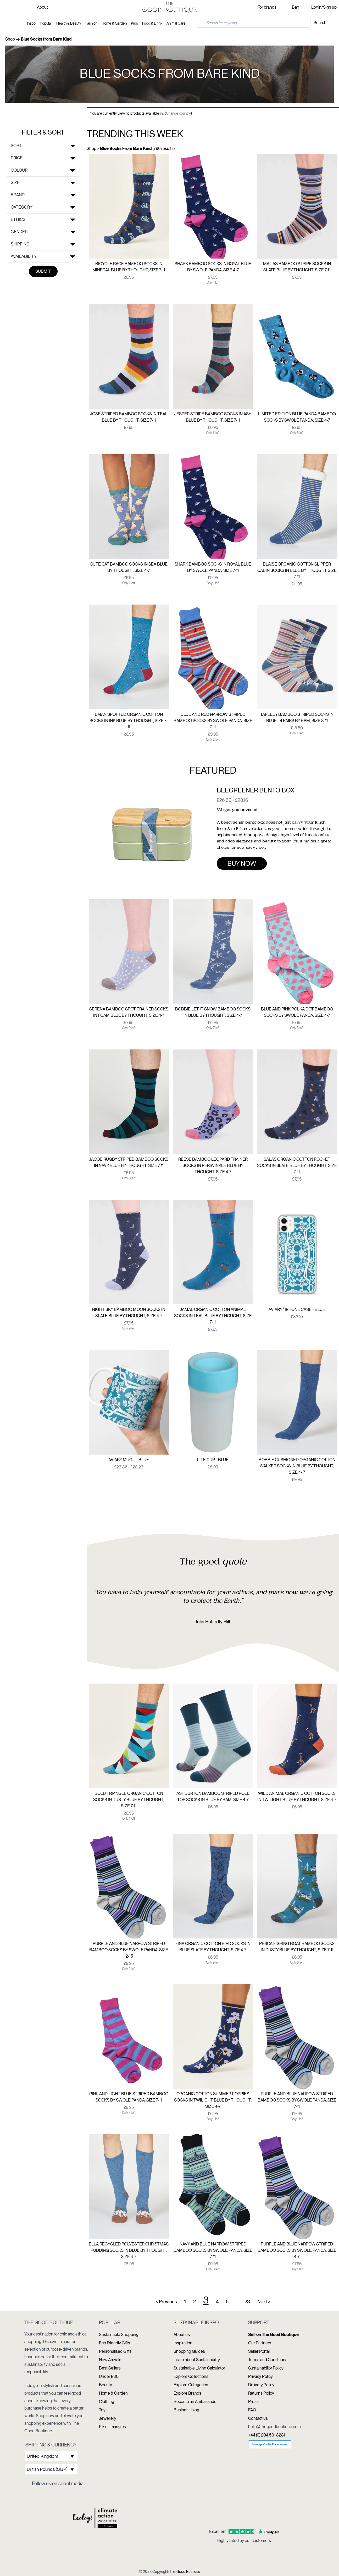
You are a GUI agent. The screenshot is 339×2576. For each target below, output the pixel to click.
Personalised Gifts (115, 2351)
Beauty (105, 2384)
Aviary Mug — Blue (128, 1459)
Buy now (241, 863)
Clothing (106, 2401)
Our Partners (259, 2342)
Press (253, 2401)
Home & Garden (114, 23)
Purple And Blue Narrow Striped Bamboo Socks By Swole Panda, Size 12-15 (128, 1950)
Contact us (258, 2418)
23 (247, 2301)
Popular (46, 23)
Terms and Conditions (267, 2359)
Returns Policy (261, 2393)
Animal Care (176, 23)
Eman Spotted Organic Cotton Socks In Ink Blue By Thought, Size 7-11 (129, 720)
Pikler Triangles (112, 2426)
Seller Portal (259, 2351)
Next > (263, 2301)
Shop (10, 39)
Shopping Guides (189, 2351)
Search (320, 22)
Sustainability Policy (266, 2368)
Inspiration (183, 2342)
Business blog (186, 2409)
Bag (295, 7)
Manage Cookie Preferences (269, 2444)
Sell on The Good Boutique (273, 2334)
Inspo (31, 23)
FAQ (252, 2409)
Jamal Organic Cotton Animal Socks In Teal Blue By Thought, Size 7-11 (213, 1316)
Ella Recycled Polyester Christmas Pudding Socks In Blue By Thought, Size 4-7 (129, 2250)
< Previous (166, 2301)
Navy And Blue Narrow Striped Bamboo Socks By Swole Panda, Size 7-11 (213, 2250)
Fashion (91, 23)
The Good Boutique (185, 2571)
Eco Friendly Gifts (114, 2342)
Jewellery (107, 2418)
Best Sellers (110, 2368)
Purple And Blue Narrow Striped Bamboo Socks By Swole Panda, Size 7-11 (297, 2100)
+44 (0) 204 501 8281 (266, 2435)
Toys (103, 2409)
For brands (266, 7)
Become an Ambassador (196, 2401)
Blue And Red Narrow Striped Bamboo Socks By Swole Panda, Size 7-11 (213, 720)
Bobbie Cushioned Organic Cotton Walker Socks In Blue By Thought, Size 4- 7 (297, 1466)
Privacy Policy (260, 2376)
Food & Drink (152, 23)
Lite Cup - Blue (213, 1459)
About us (182, 2334)
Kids (134, 23)
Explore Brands (187, 2393)
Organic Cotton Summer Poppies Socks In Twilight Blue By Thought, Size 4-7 (213, 2100)
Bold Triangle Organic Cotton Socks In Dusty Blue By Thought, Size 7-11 (128, 1799)
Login (316, 7)
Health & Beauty (68, 23)
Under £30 (109, 2376)
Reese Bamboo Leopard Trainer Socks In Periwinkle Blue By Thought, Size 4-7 (213, 1165)
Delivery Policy (261, 2384)
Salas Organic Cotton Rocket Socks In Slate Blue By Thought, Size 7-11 (297, 1165)
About (42, 7)
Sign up (330, 7)
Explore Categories (191, 2384)
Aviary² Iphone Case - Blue (297, 1309)
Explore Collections (191, 2376)
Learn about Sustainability (197, 2359)
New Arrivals (110, 2359)
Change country (178, 113)
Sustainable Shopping (118, 2334)
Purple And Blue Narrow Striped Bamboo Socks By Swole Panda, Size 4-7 (297, 2250)
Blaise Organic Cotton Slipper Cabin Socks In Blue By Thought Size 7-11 (297, 570)
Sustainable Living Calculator (199, 2368)
